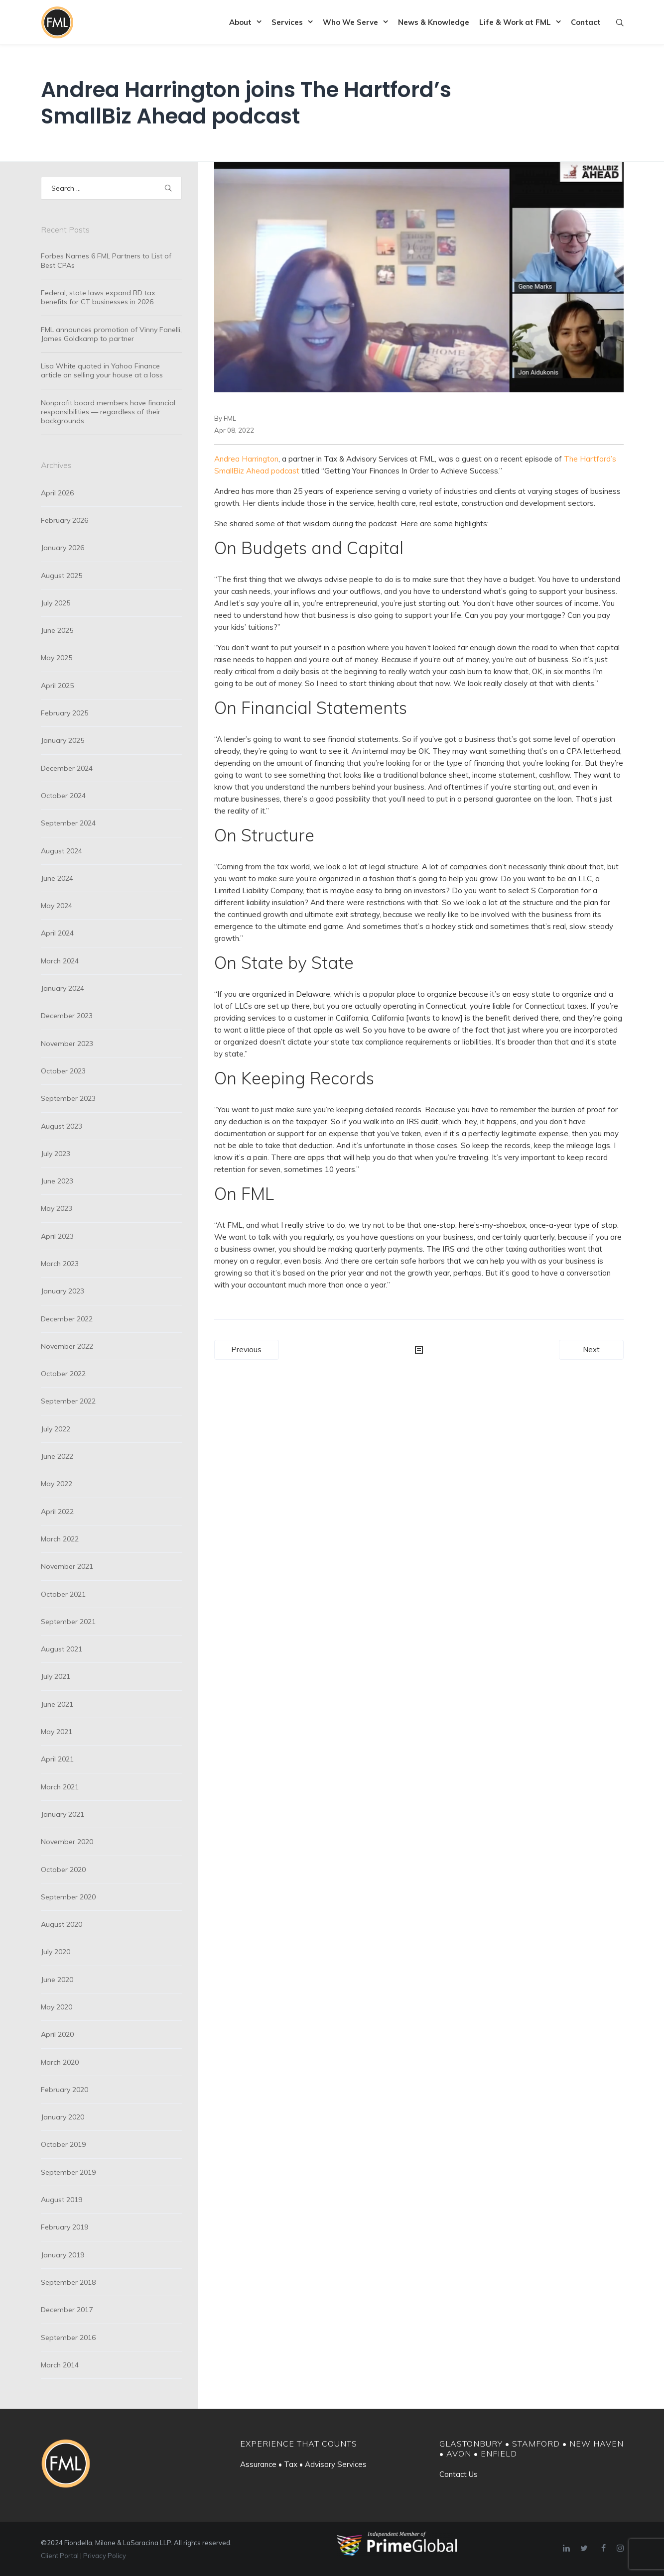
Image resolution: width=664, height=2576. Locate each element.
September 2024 (68, 823)
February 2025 (64, 712)
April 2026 (57, 492)
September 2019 (68, 2172)
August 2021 (61, 1648)
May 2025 (56, 657)
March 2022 (60, 1538)
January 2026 (62, 547)
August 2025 (61, 575)
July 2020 (55, 1951)
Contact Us (458, 2474)
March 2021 (60, 1786)
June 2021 (57, 1704)
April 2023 (57, 1236)
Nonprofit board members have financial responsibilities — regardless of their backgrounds (108, 412)
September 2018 (68, 2282)
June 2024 (57, 878)
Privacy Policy (104, 2556)
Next (591, 1349)
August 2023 (61, 1126)
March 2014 (60, 2364)
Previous (246, 1349)
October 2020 (63, 1869)
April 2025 (57, 685)
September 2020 (68, 1896)
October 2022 (63, 1373)
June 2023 (57, 1180)
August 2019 (61, 2199)
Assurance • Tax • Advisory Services (303, 2464)
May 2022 (56, 1483)
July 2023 (55, 1153)
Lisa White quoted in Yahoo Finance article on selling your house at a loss (102, 370)
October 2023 (63, 1070)
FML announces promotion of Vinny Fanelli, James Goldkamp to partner (111, 334)
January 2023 (62, 1291)
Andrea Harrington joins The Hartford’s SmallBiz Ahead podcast (246, 103)
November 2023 (67, 1043)
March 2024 (60, 960)
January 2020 (62, 2116)
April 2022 (57, 1511)
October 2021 (63, 1594)
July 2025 (55, 602)
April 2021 (57, 1759)
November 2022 (67, 1346)
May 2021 (56, 1731)
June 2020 (57, 1979)
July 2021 (55, 1676)
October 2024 (63, 795)
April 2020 (57, 2034)
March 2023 (60, 1263)
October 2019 (63, 2144)
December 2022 (67, 1318)
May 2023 (56, 1208)
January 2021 (62, 1814)
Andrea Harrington (246, 459)
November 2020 (67, 1841)
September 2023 (68, 1098)
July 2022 (55, 1428)
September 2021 (68, 1621)
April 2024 (57, 933)
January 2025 (62, 740)
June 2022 (57, 1456)
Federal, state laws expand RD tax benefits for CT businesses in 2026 (98, 297)
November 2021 (67, 1566)
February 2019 (64, 2227)
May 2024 (56, 905)
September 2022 (68, 1401)
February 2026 (64, 520)
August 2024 (61, 850)
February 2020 (64, 2089)
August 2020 (61, 1924)
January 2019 (62, 2254)
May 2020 (56, 2006)
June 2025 (57, 630)
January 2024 (62, 988)
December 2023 (67, 1015)
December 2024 (67, 768)
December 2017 (67, 2309)
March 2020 (60, 2062)
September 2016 (68, 2337)
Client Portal (60, 2556)
